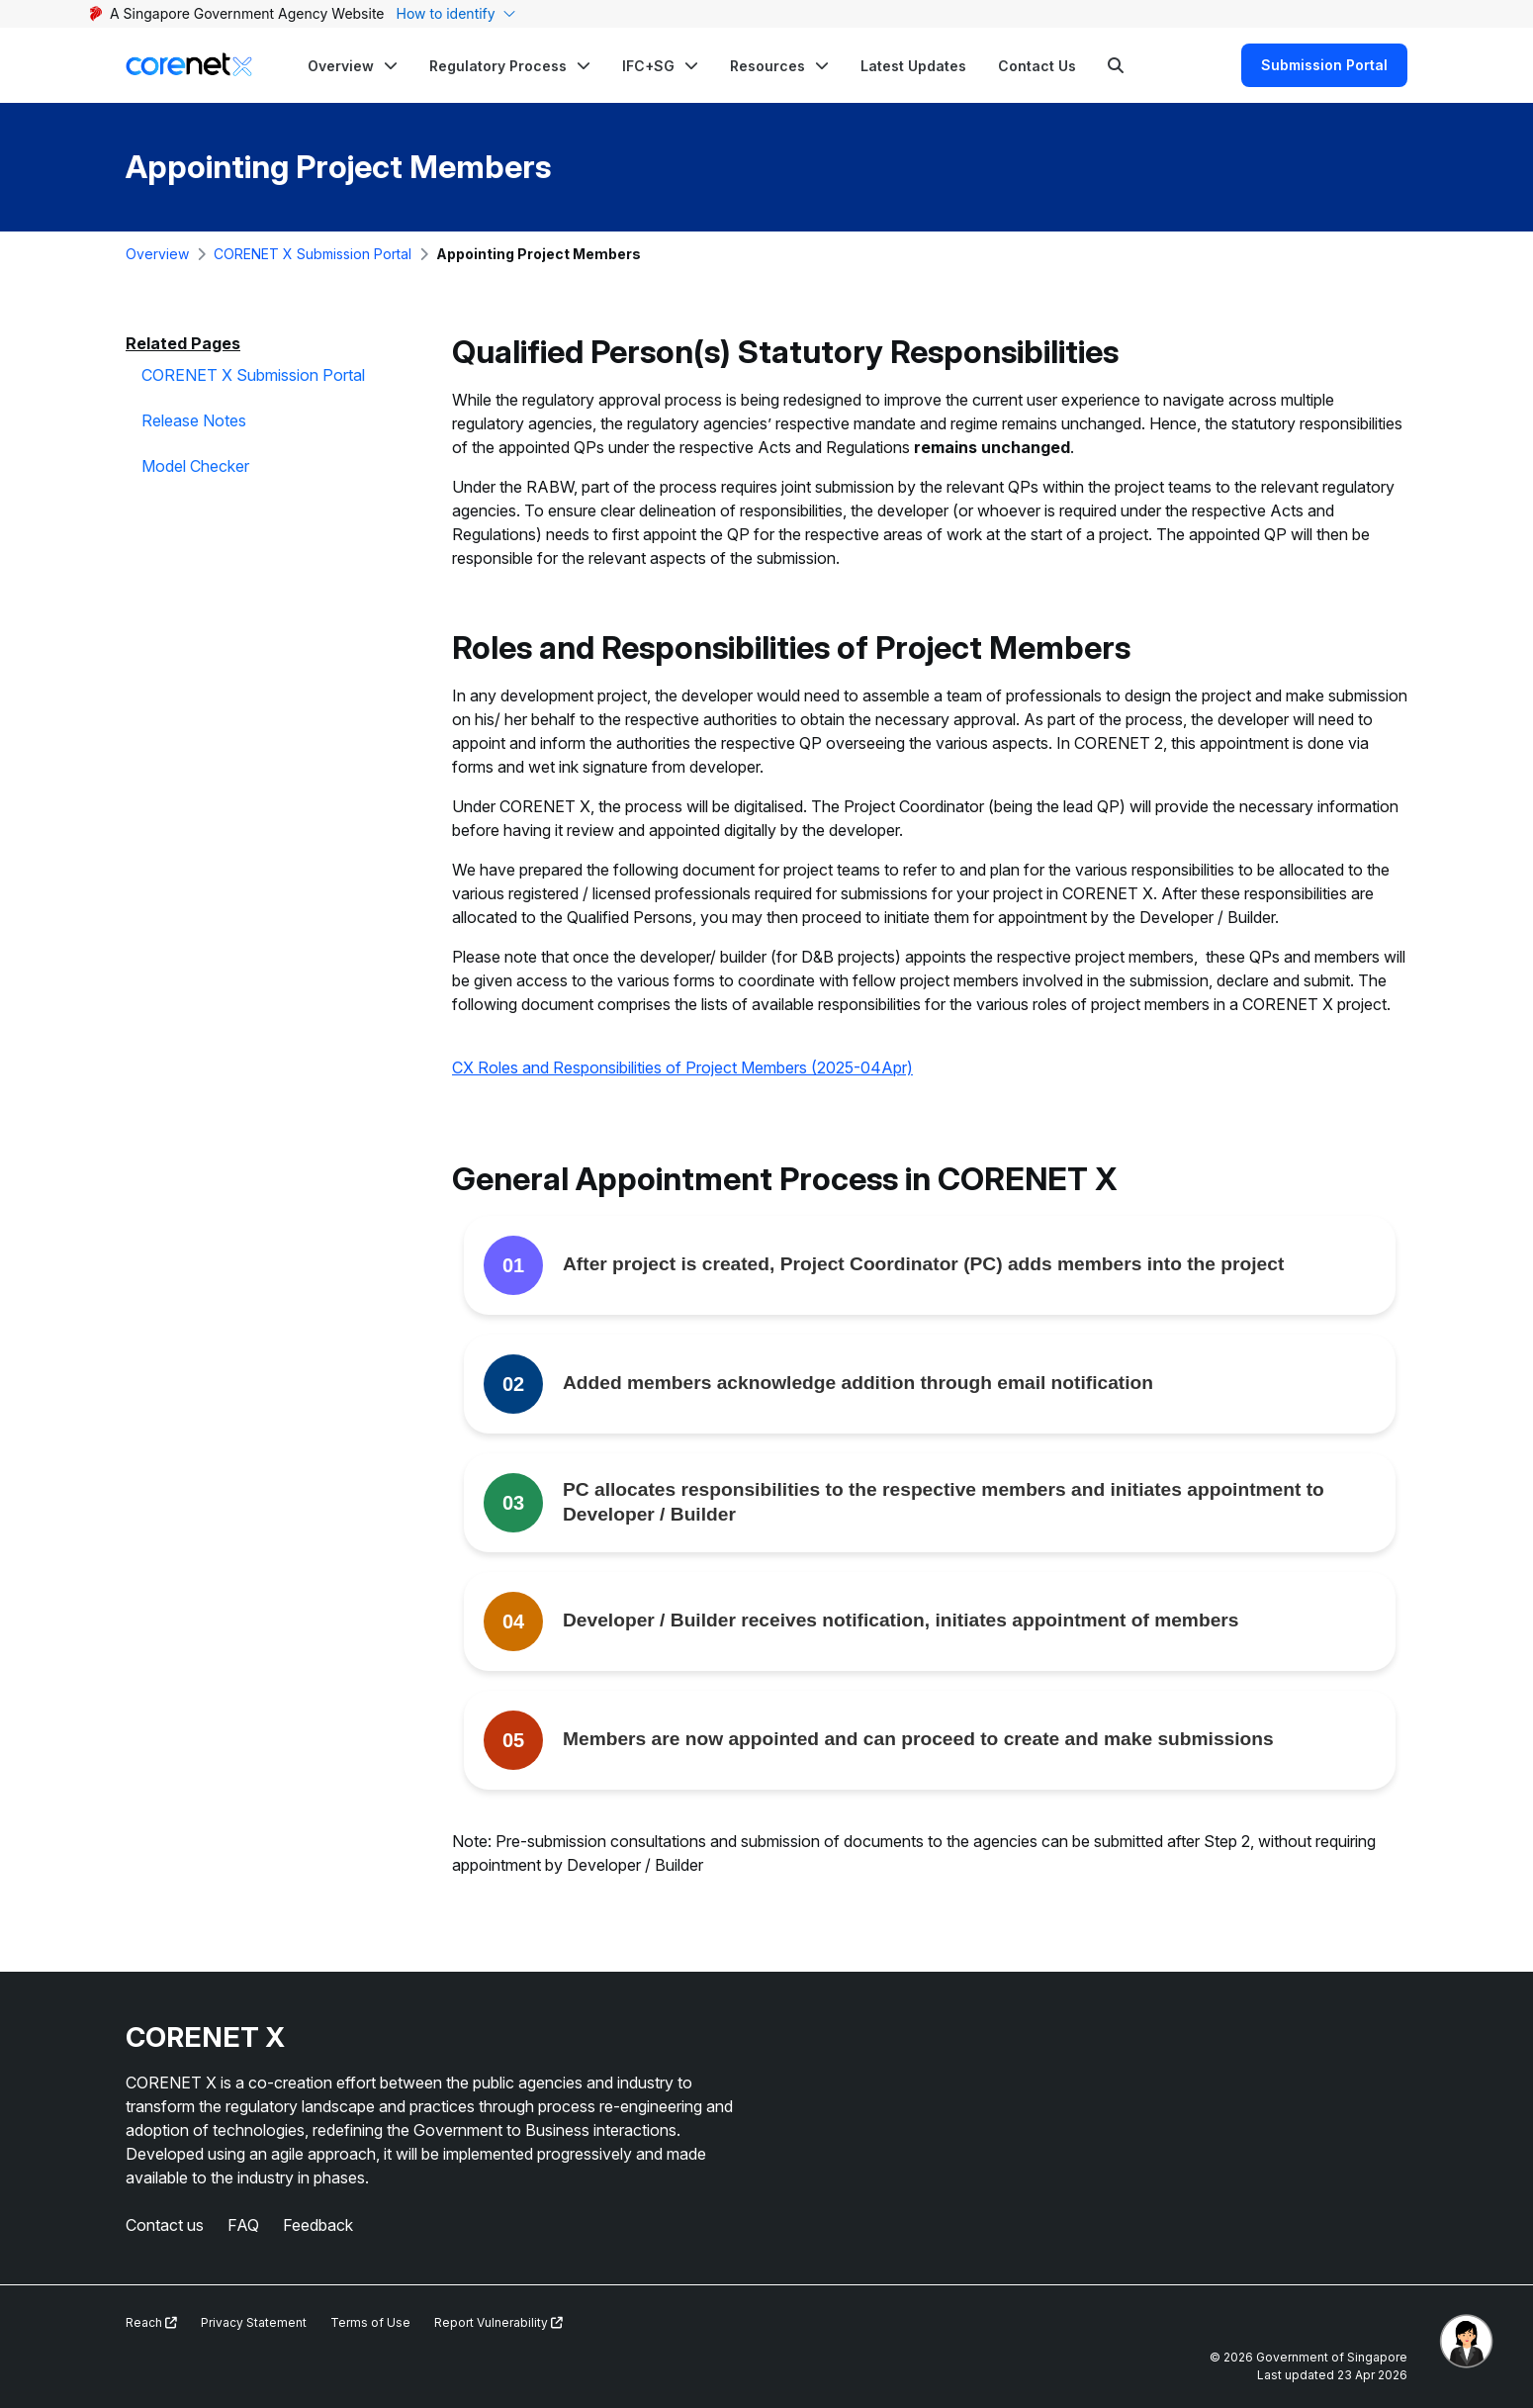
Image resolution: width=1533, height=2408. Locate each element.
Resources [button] (767, 65)
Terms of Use (370, 2322)
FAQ (243, 2225)
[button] (353, 65)
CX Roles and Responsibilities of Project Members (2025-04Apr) (682, 1067)
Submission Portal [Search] (1324, 64)
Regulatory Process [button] (498, 65)
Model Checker (195, 466)
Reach (151, 2322)
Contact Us (1037, 65)
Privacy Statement (254, 2322)
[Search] (1115, 65)
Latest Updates (913, 65)
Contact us (165, 2225)
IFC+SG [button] (648, 65)
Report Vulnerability (498, 2322)
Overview (157, 253)
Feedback (318, 2225)
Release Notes (193, 420)
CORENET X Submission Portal (312, 253)
